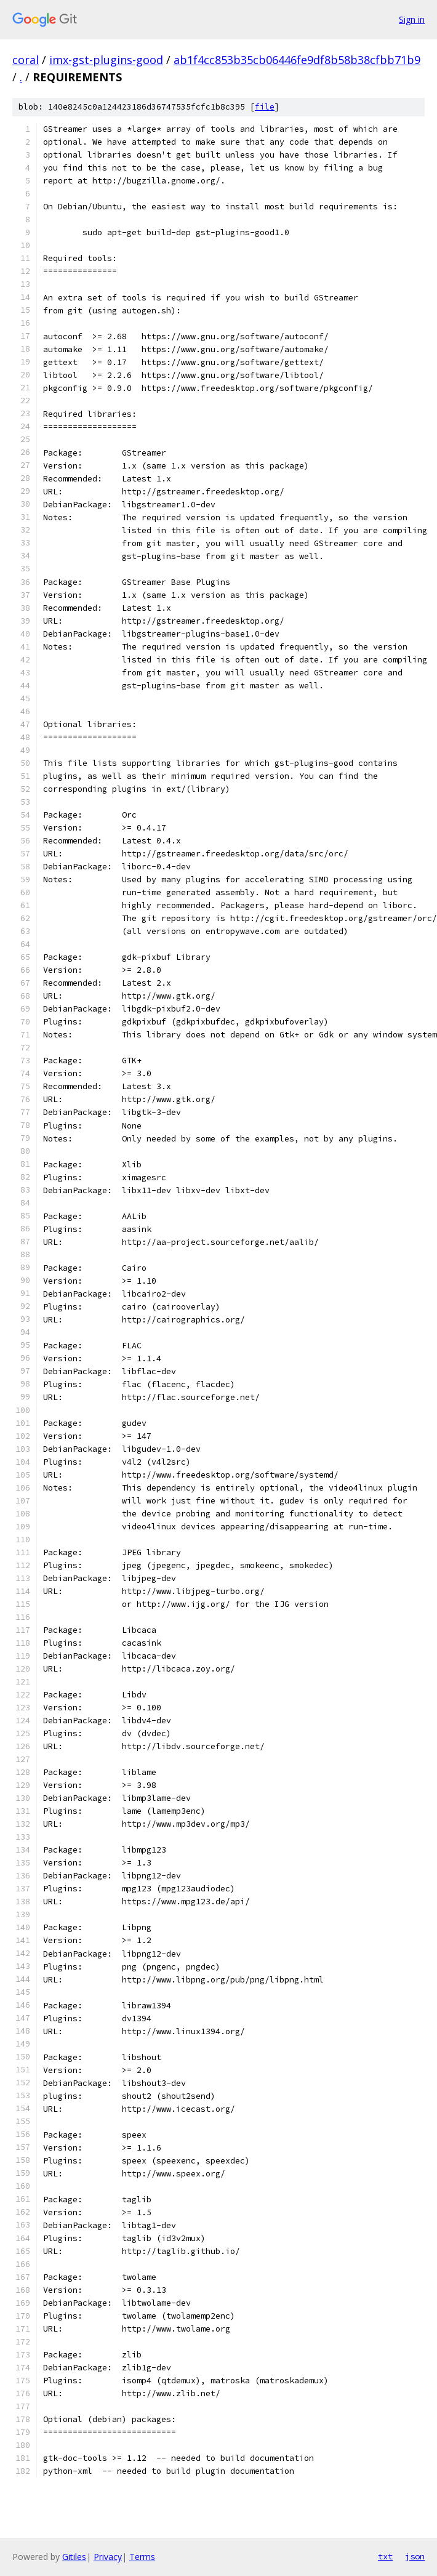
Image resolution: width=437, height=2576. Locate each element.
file (265, 107)
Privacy (108, 2556)
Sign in (412, 19)
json (415, 2556)
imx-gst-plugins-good (106, 59)
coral (25, 59)
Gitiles (74, 2556)
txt (385, 2556)
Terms (142, 2556)
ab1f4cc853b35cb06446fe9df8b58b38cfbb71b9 (297, 59)
